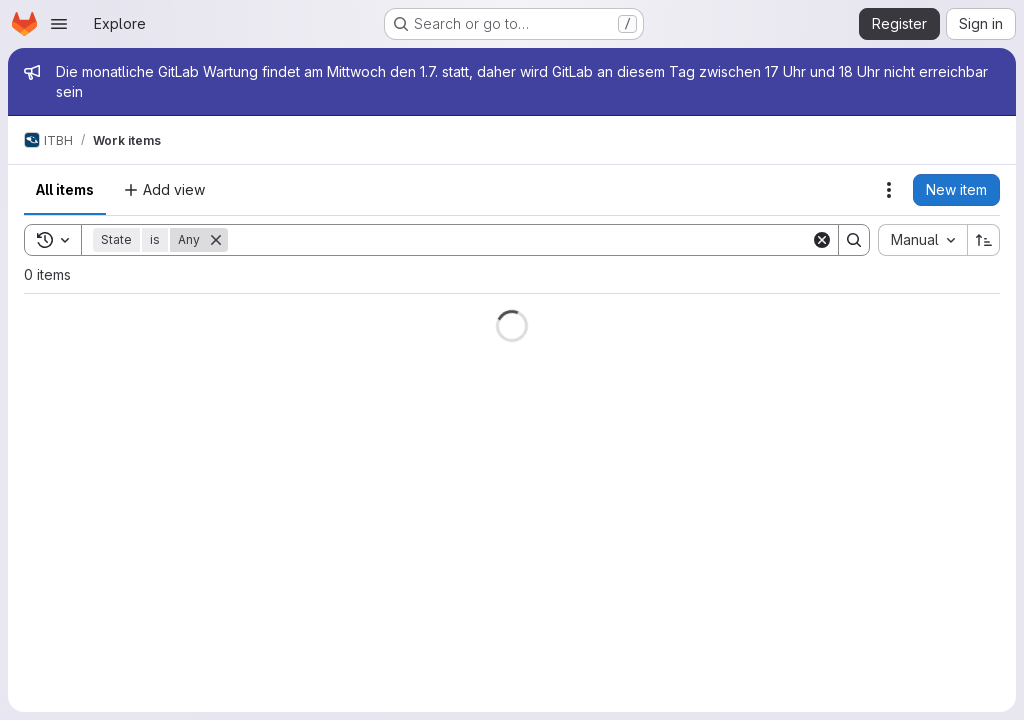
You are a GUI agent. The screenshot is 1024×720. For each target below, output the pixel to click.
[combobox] (922, 240)
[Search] (519, 240)
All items (65, 189)
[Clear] (822, 240)
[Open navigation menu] (59, 24)
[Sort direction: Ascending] (984, 240)
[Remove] (216, 240)
